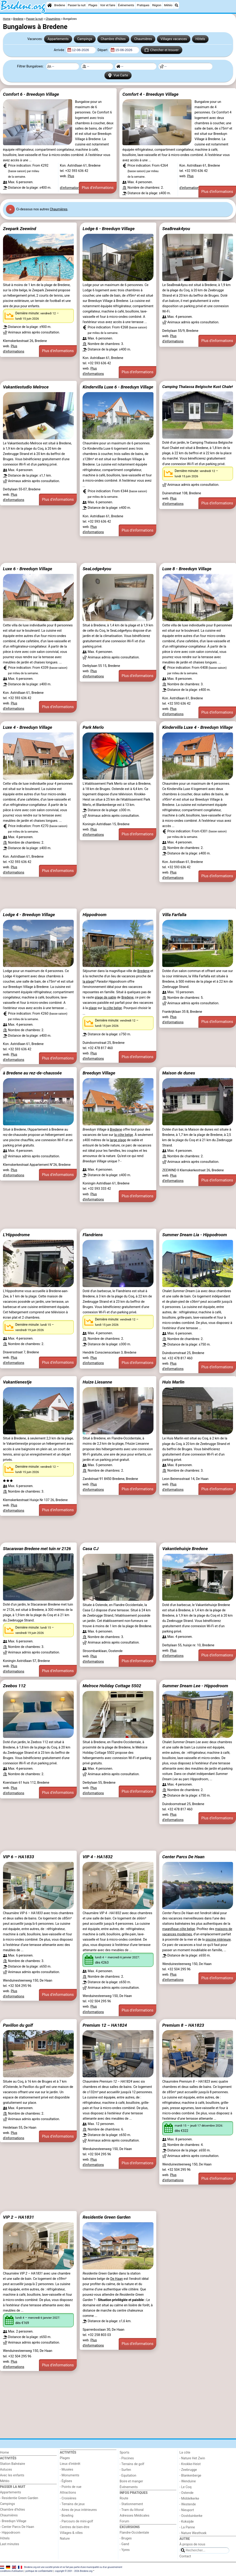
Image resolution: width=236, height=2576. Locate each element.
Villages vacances (173, 39)
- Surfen (125, 2470)
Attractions (68, 2493)
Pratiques (143, 5)
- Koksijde (187, 2522)
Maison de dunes (178, 1073)
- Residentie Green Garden (19, 2498)
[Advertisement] (118, 549)
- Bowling (67, 2516)
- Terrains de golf (132, 2464)
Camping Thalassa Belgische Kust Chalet (197, 386)
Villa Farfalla (174, 914)
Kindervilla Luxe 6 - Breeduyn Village (118, 387)
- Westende (188, 2504)
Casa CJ (90, 1548)
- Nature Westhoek (193, 2533)
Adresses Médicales (134, 2516)
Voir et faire (107, 5)
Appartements (58, 39)
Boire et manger (131, 2481)
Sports (124, 2452)
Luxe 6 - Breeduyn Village (27, 568)
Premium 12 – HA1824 (105, 2025)
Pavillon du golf (18, 2025)
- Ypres (125, 2550)
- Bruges (126, 2538)
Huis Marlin (173, 1382)
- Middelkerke (189, 2499)
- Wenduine (188, 2481)
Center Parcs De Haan (183, 1856)
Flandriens (93, 1234)
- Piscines (127, 2458)
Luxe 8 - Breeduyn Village (186, 568)
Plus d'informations (98, 187)
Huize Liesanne (97, 1382)
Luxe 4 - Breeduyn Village (27, 727)
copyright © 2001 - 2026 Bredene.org (73, 2571)
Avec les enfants (12, 2475)
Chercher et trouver (162, 50)
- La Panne (187, 2527)
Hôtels (200, 39)
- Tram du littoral (132, 2510)
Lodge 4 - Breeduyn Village (29, 914)
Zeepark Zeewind (19, 228)
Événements (126, 5)
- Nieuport (187, 2510)
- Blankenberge (190, 2476)
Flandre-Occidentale (134, 2533)
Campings (84, 39)
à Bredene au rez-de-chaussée (32, 1073)
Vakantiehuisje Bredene (185, 1548)
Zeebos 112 (14, 1685)
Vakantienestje (17, 1382)
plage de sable (105, 997)
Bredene (59, 5)
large (114, 1140)
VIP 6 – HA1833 (18, 1856)
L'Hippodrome (16, 1234)
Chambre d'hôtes (113, 39)
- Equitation (128, 2476)
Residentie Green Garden (106, 2217)
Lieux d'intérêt (70, 2464)
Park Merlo (93, 727)
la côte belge (112, 1008)
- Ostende (187, 2493)
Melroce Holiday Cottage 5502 (112, 1685)
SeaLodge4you (97, 568)
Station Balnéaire (12, 2464)
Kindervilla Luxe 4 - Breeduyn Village (197, 727)
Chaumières (143, 39)
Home (4, 2452)
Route (124, 2498)
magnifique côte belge (178, 1929)
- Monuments (70, 2475)
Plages (92, 5)
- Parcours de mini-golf (76, 2521)
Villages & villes (71, 2533)
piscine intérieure (218, 1940)
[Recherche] (176, 5)
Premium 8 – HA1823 (183, 2025)
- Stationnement (131, 2504)
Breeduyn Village (99, 1073)
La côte (185, 2452)
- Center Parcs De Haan (17, 2527)
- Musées (66, 2470)
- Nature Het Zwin (192, 2458)
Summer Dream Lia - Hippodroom (194, 1234)
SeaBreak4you (176, 228)
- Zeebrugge (188, 2470)
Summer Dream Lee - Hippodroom (195, 1685)
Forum (124, 2521)
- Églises (66, 2481)
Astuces (6, 2470)
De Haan (116, 2279)
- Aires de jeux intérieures (78, 2510)
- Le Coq (186, 2487)
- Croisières (68, 2498)
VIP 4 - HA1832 (97, 1856)
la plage (88, 982)
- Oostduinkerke (191, 2516)
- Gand (124, 2544)
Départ (102, 50)
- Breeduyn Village (13, 2521)
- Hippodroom (10, 2533)
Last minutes (9, 2544)
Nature (65, 2539)
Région (156, 5)
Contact (185, 2556)
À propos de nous (192, 2544)
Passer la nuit (77, 5)
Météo (168, 5)
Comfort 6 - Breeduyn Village (31, 94)
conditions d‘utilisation (11, 2571)
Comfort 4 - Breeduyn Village (150, 94)
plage (93, 1008)
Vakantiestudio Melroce (26, 387)
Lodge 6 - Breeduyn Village (109, 228)
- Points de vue (71, 2487)
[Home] (49, 5)
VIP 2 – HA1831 (18, 2217)
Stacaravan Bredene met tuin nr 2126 (37, 1548)
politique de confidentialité (38, 2571)
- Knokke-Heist (190, 2464)
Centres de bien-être (74, 2527)
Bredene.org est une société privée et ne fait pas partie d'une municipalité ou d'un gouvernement (73, 2567)
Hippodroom (94, 914)
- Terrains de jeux (72, 2504)
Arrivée (59, 50)
